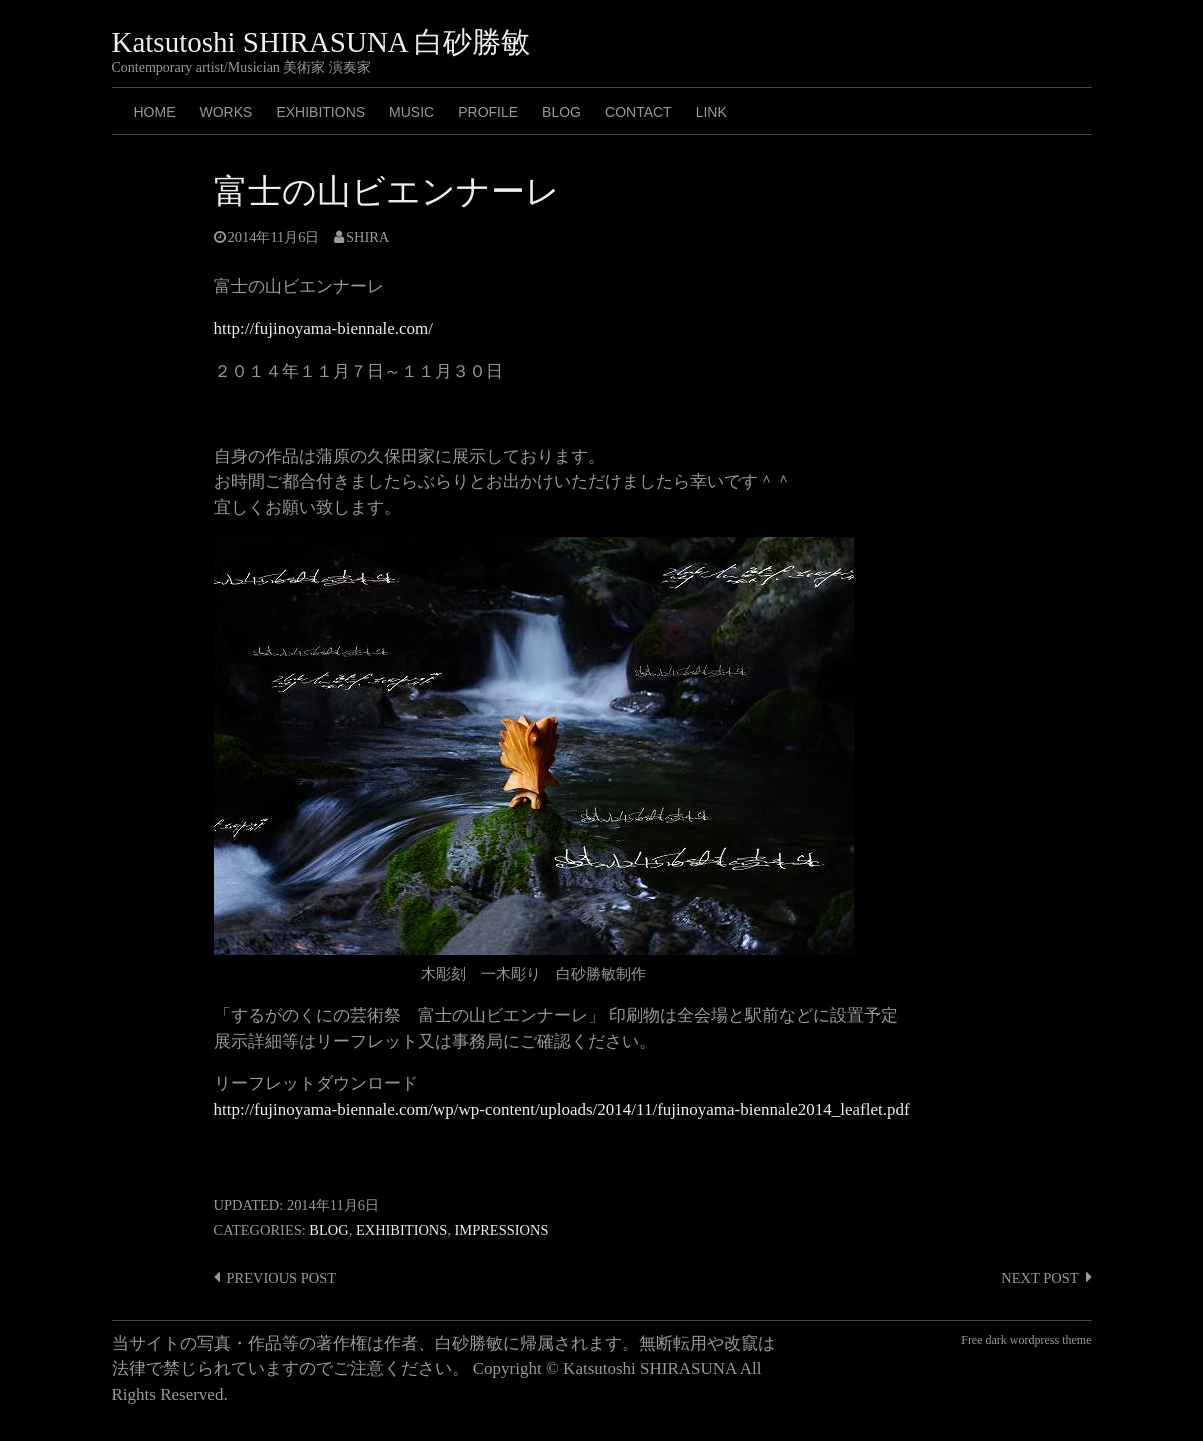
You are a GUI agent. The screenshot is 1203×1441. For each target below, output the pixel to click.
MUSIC (411, 112)
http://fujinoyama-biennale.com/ (324, 328)
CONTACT (638, 112)
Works (226, 112)
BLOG (561, 112)
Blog (328, 1230)
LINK (711, 112)
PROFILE (488, 112)
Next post (1039, 1278)
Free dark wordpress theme (1026, 1340)
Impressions (502, 1230)
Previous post (282, 1278)
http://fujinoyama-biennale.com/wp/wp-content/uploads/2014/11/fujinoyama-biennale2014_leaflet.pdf (562, 1109)
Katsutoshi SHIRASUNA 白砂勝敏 (321, 42)
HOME (155, 112)
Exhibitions (320, 112)
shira (367, 237)
